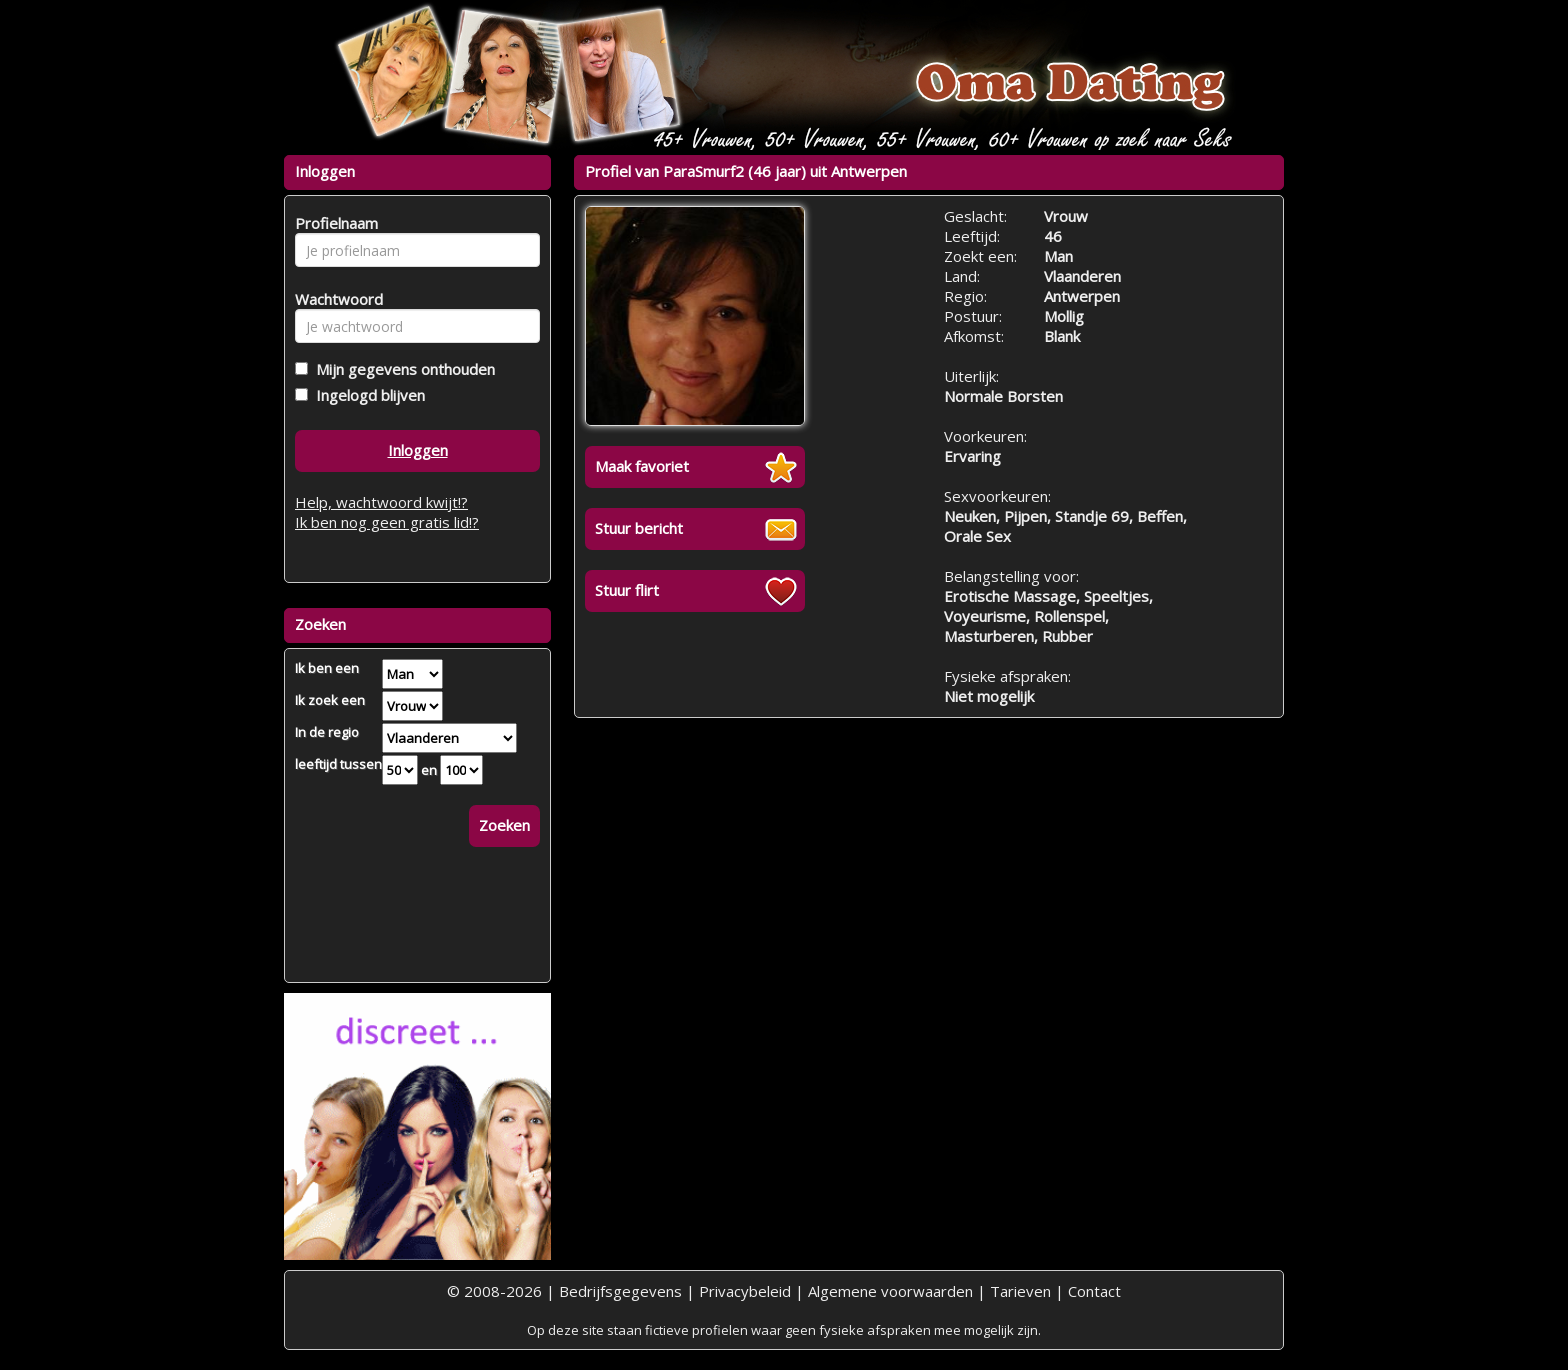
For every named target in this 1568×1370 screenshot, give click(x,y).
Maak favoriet (642, 466)
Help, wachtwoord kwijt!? (381, 502)
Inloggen (418, 450)
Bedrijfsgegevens (620, 1291)
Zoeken (504, 825)
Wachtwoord (333, 299)
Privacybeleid (745, 1291)
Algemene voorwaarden (890, 1291)
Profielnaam (333, 223)
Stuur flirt (627, 590)
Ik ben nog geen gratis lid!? (387, 522)
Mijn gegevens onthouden (401, 369)
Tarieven (1020, 1291)
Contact (1094, 1291)
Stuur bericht (639, 528)
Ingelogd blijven (366, 395)
